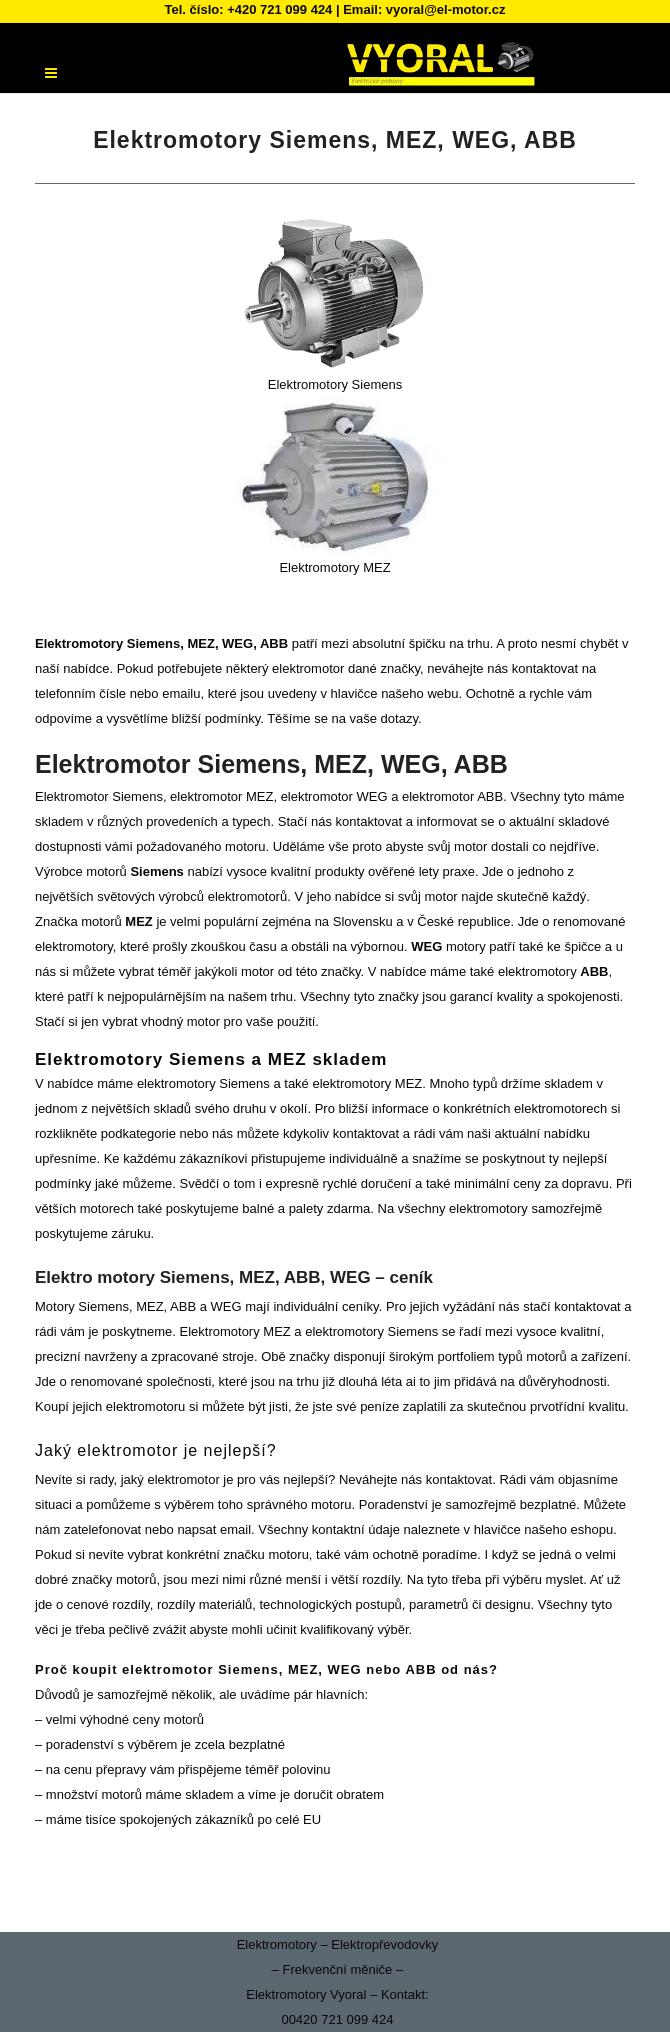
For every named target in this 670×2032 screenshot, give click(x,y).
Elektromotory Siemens (335, 384)
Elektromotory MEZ (334, 567)
